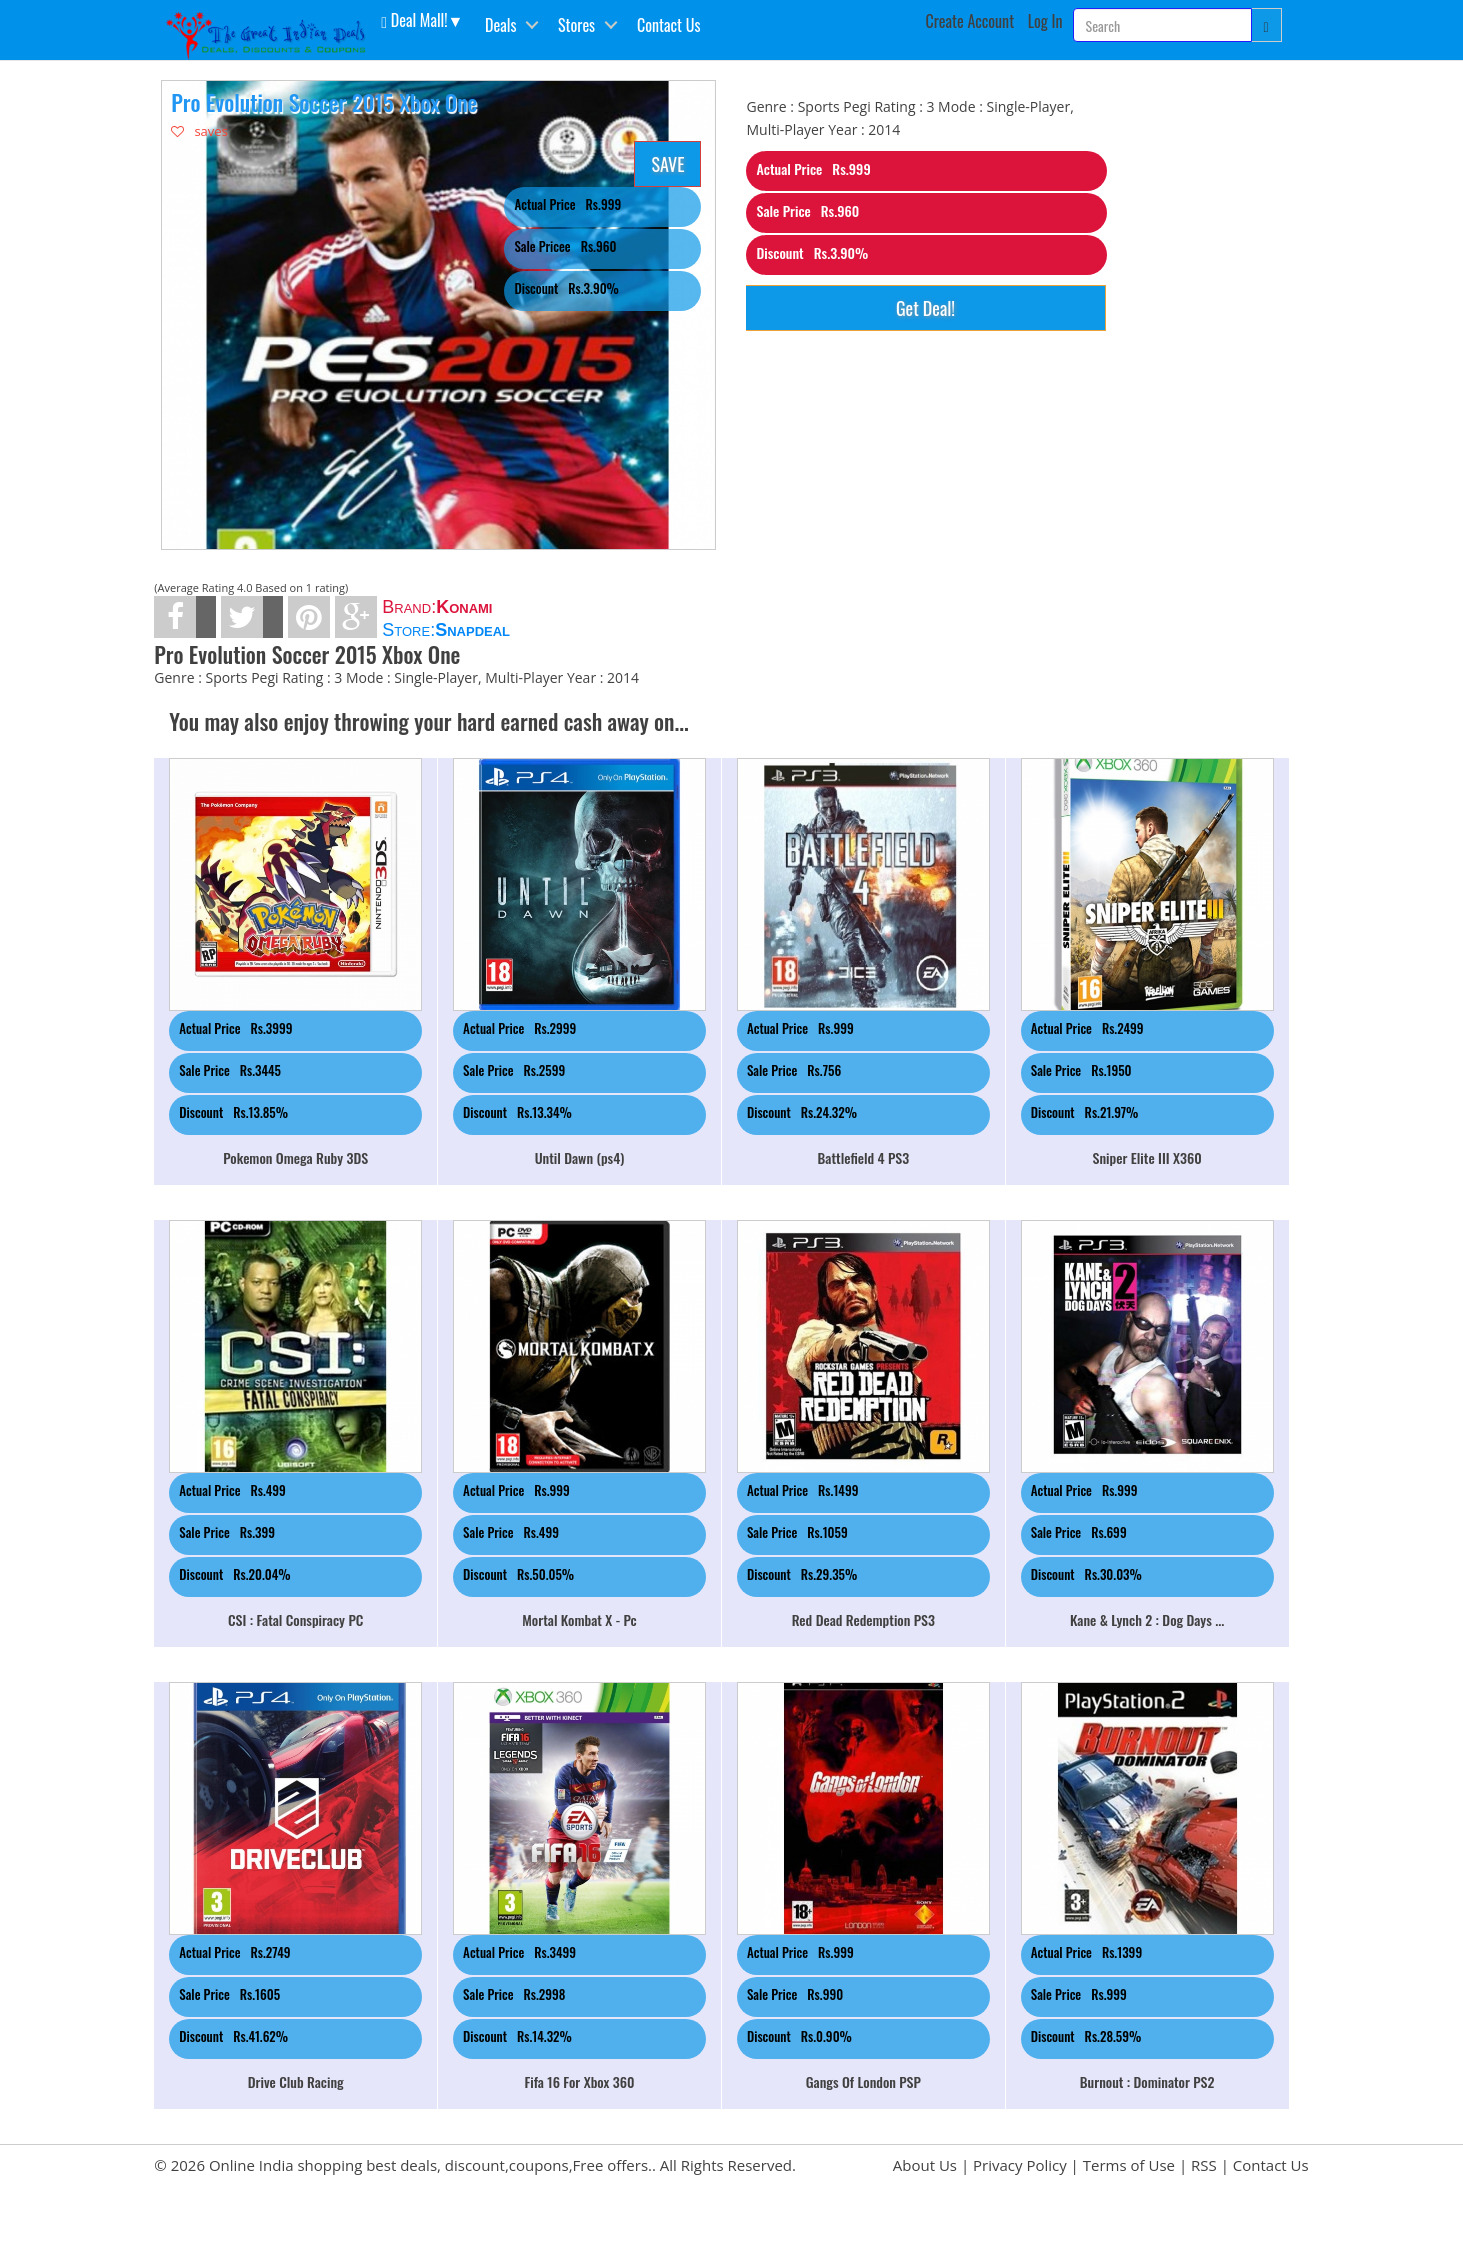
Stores (576, 25)
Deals (500, 25)
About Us (925, 2165)
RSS (1204, 2165)
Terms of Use (1129, 2165)
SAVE (667, 164)
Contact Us (668, 25)
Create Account (970, 21)
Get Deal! (925, 308)
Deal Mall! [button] (414, 19)
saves (199, 131)
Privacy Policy (1020, 2165)
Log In (1045, 21)
